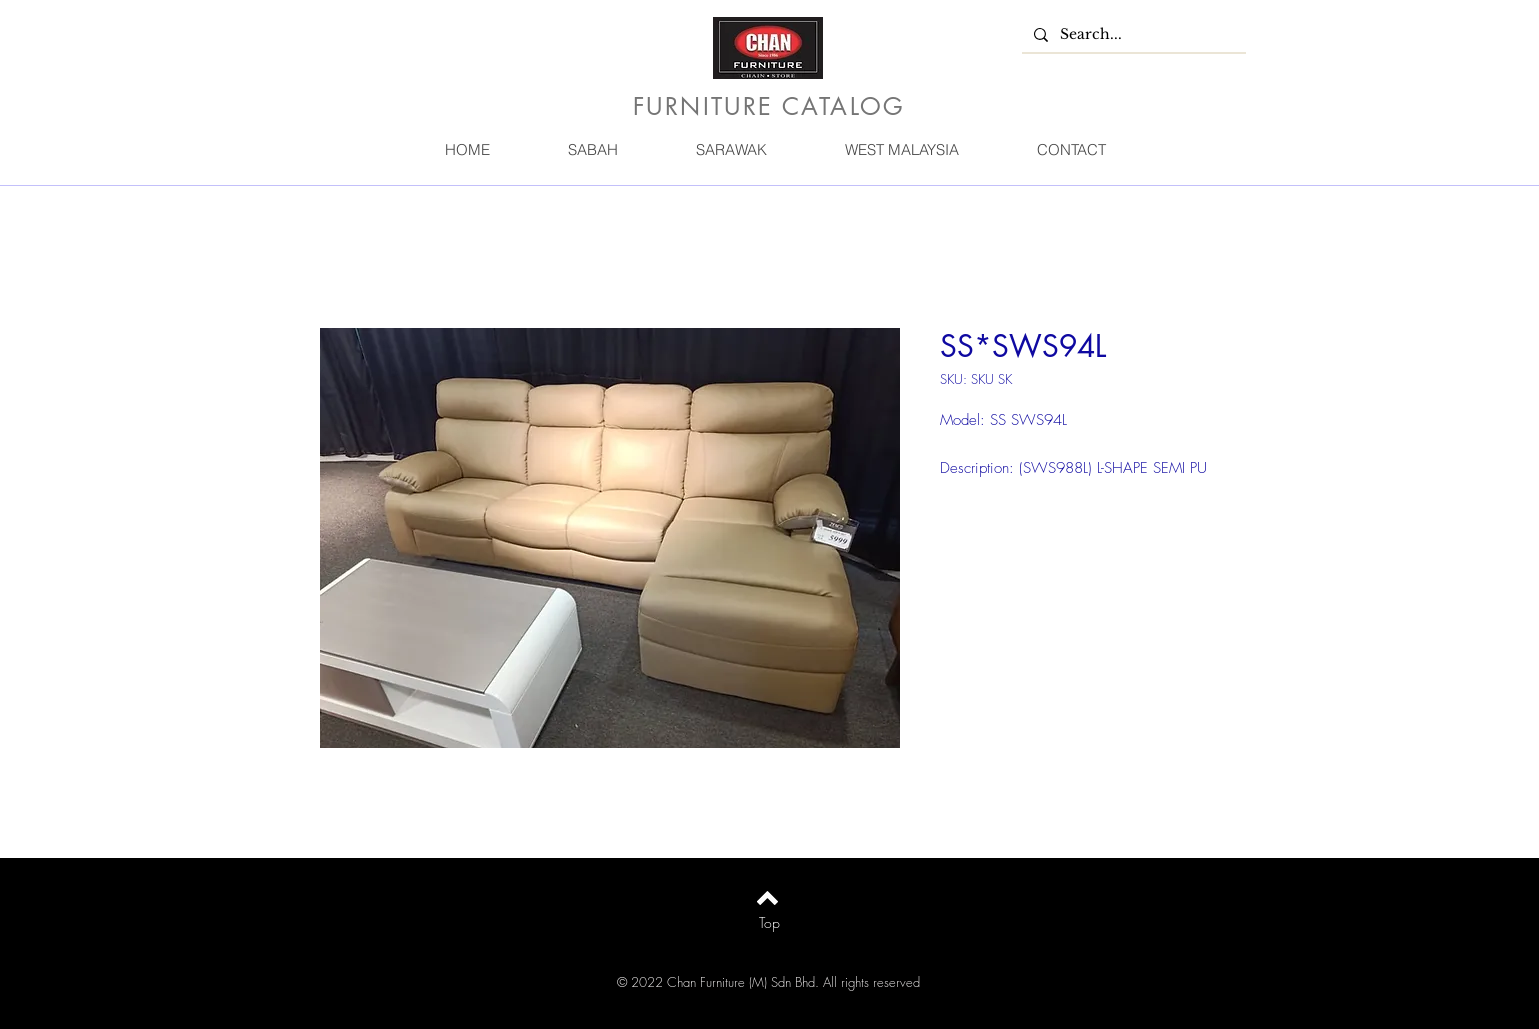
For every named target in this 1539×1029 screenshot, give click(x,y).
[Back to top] (767, 898)
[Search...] (1132, 35)
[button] (593, 149)
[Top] (769, 923)
